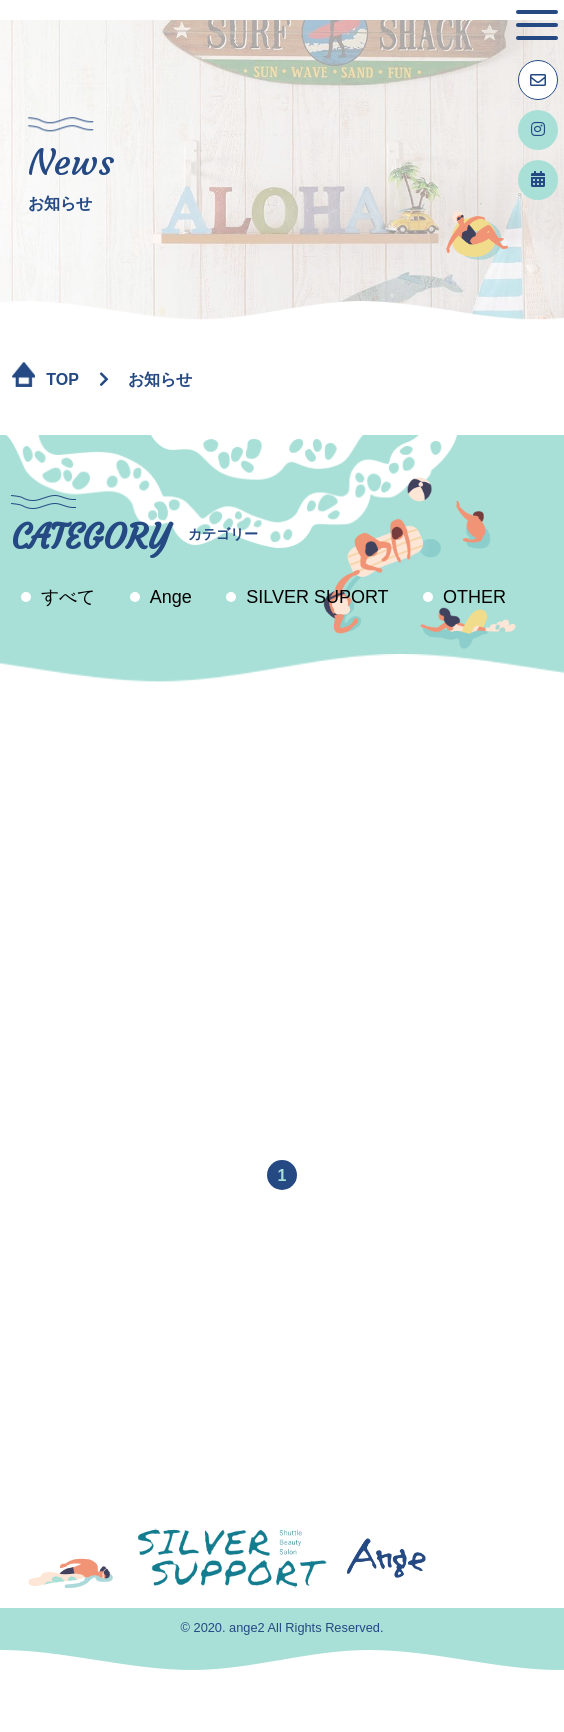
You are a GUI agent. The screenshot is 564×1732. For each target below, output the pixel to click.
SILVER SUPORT (317, 597)
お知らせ (160, 379)
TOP (62, 379)
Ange (171, 597)
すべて (68, 597)
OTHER (474, 597)
